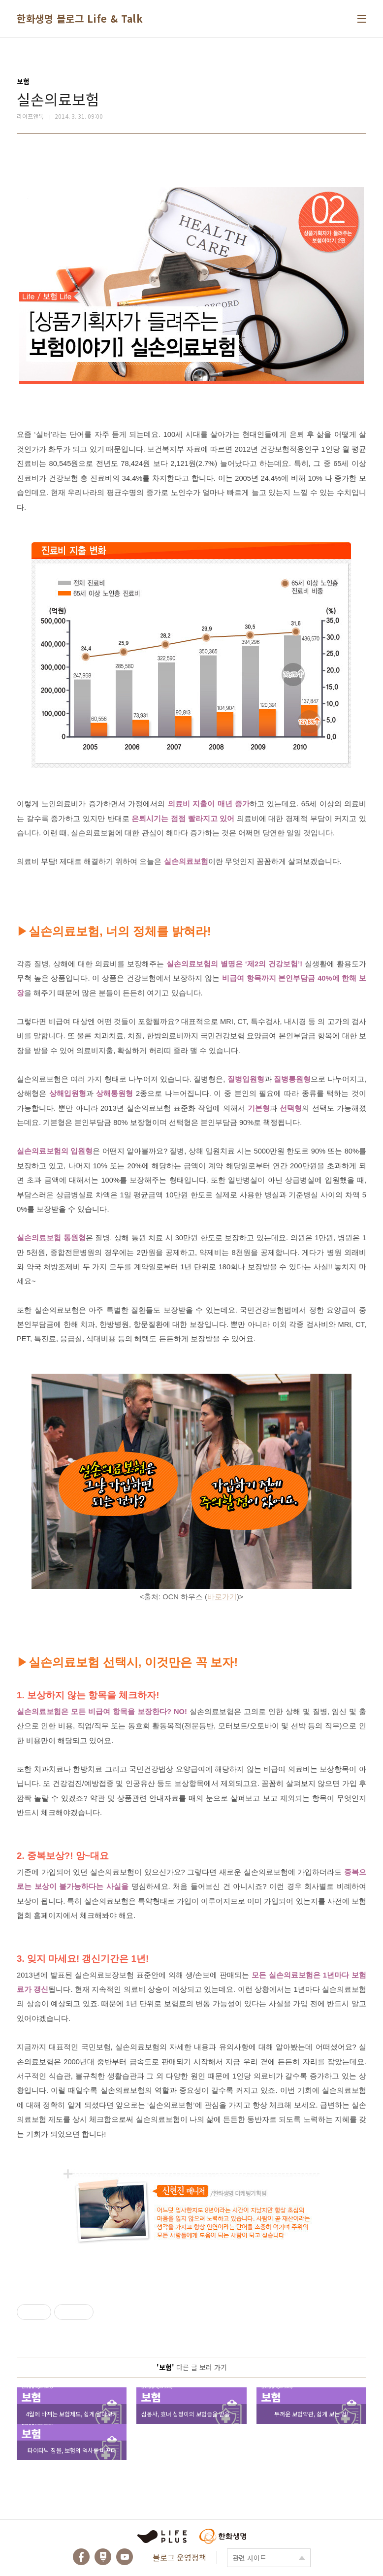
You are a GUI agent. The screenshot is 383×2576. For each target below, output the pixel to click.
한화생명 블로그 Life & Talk (80, 18)
